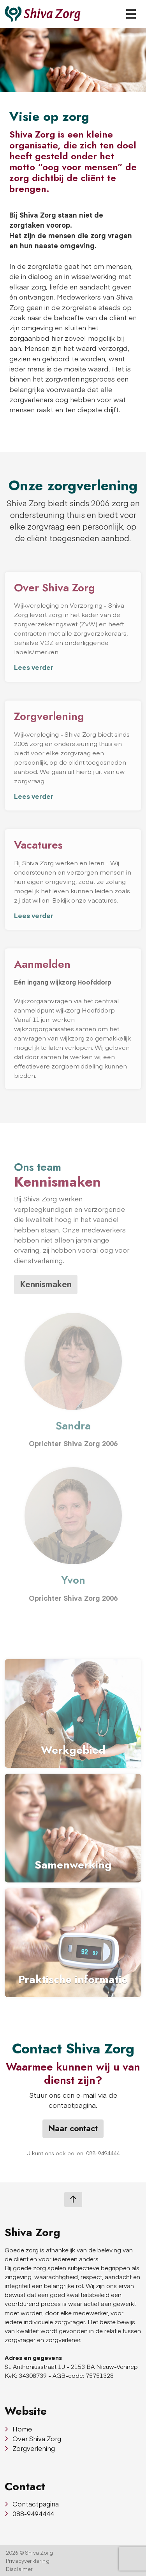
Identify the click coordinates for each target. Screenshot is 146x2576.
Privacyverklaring (27, 2560)
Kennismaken (46, 1284)
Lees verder (33, 667)
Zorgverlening (30, 2448)
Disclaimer (19, 2569)
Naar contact (73, 2128)
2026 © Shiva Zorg (29, 2552)
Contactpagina (32, 2503)
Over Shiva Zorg (33, 2438)
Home (18, 2428)
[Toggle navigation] (131, 14)
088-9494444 (29, 2513)
